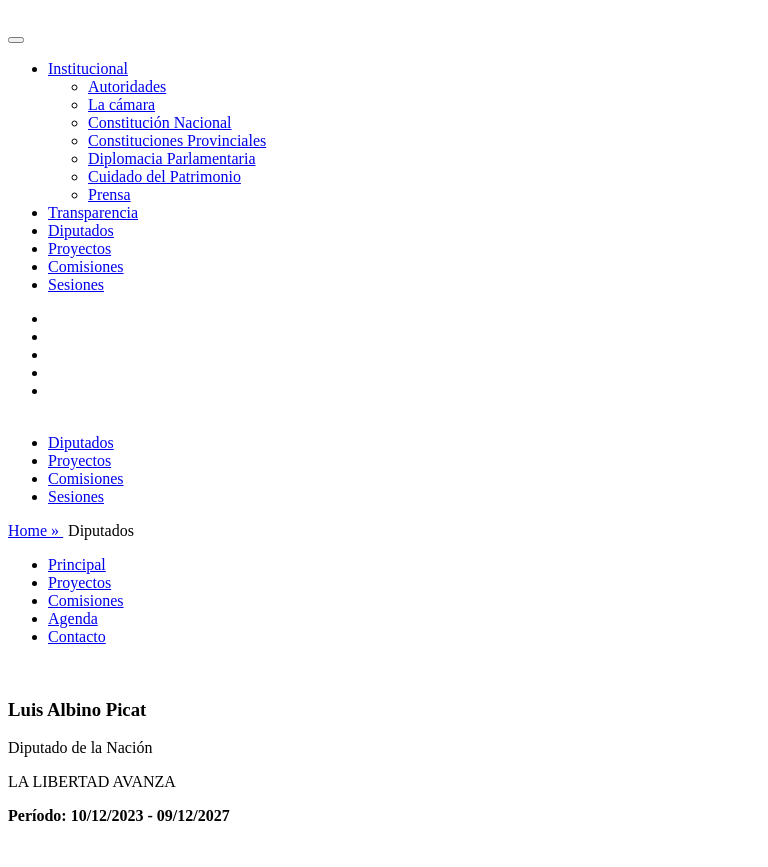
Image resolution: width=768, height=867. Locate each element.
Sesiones (76, 284)
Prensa (109, 194)
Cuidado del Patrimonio (164, 176)
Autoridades (127, 86)
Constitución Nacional (160, 122)
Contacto (77, 636)
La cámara (121, 104)
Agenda (73, 618)
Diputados (81, 230)
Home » (35, 530)
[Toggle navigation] (16, 40)
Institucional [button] (88, 68)
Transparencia (93, 212)
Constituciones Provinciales (177, 140)
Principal (77, 564)
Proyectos (79, 248)
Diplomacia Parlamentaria (171, 158)
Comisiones (86, 266)
